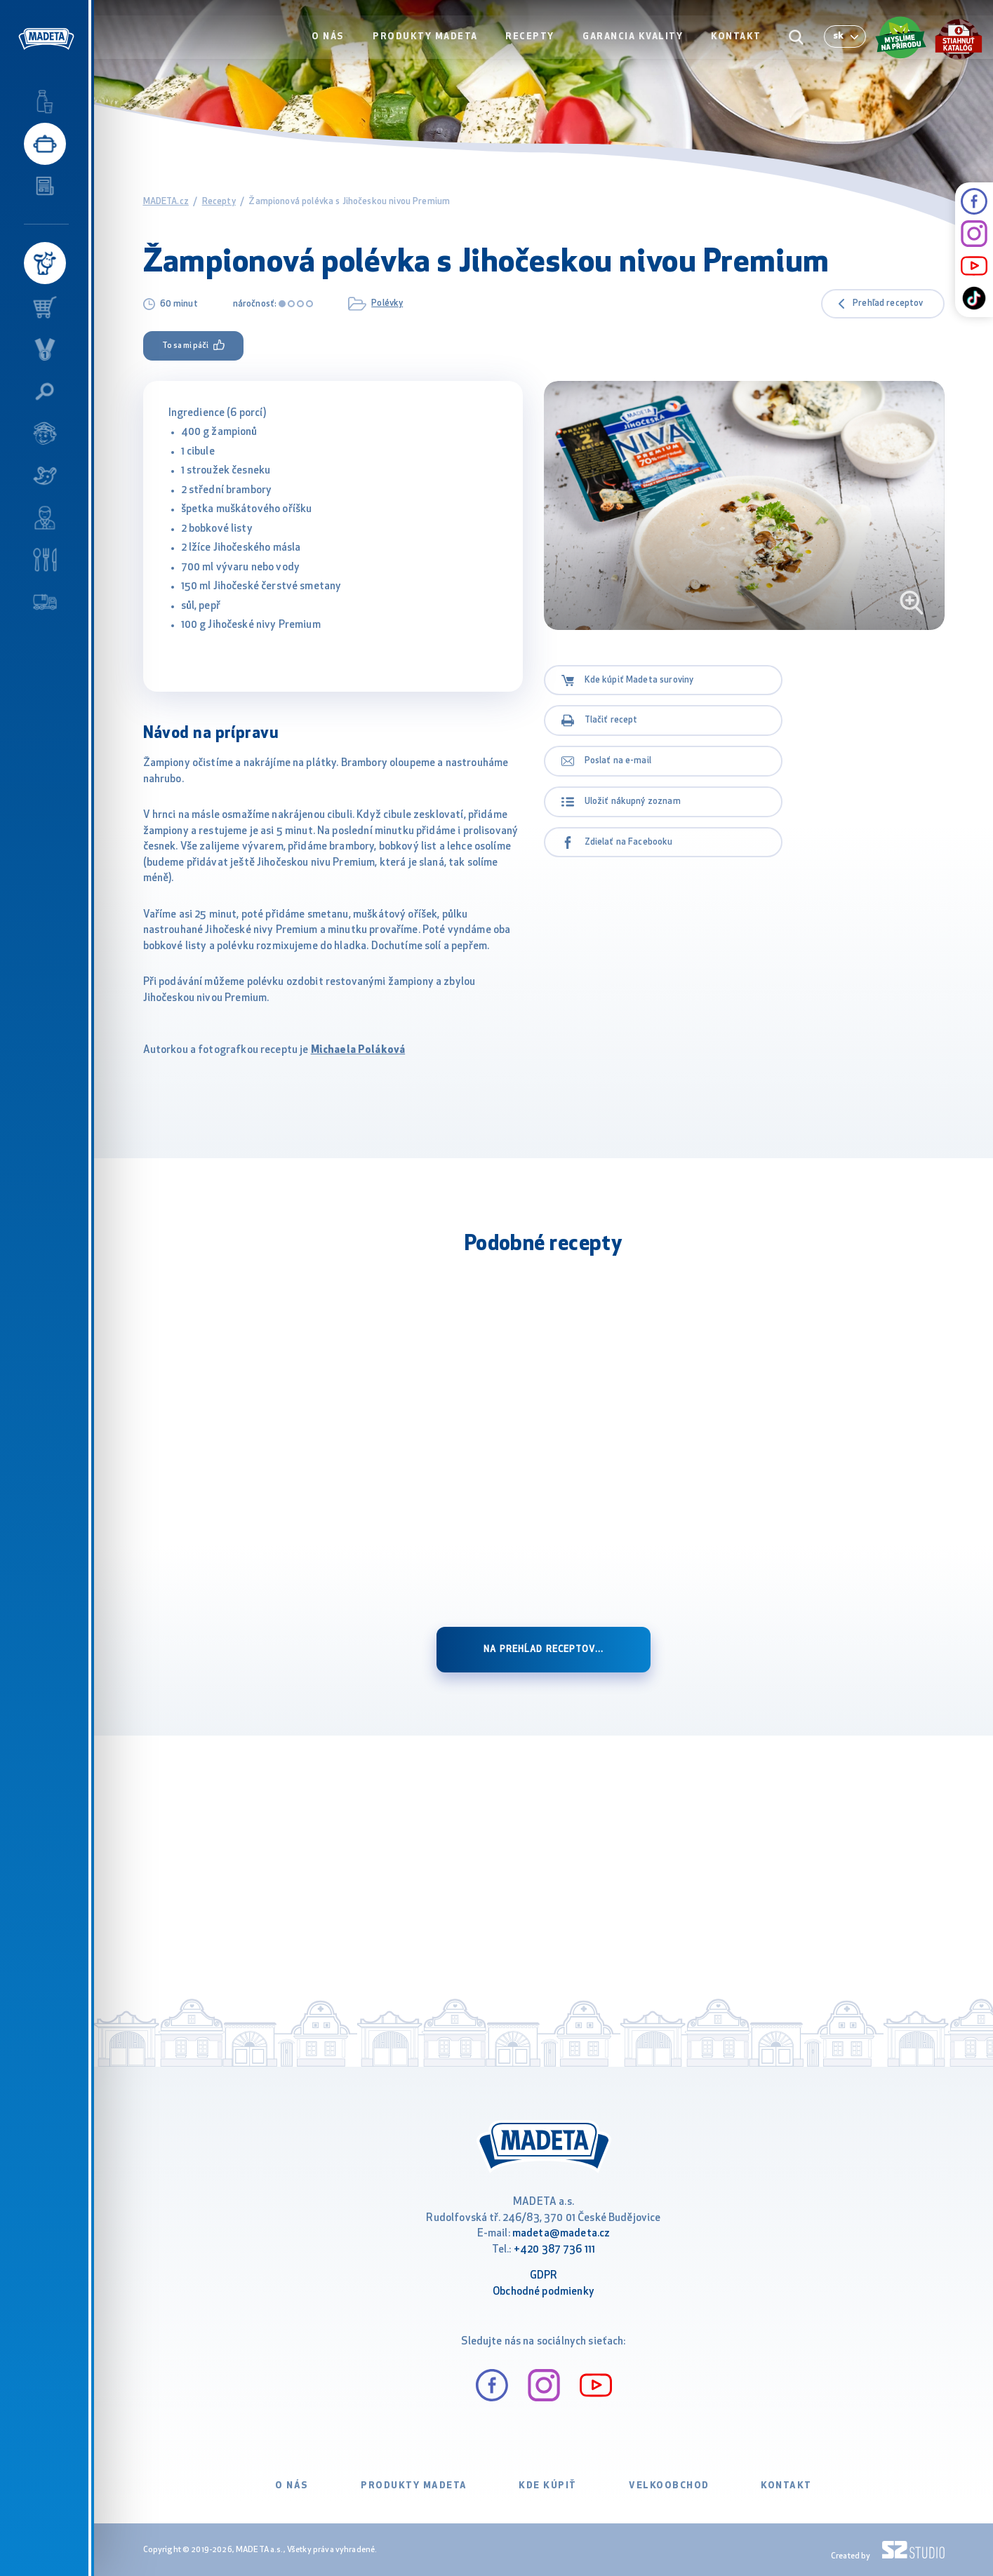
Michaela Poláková (358, 1050)
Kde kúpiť (548, 2485)
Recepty (532, 39)
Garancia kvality (634, 39)
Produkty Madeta (428, 39)
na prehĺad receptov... (544, 1649)
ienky (581, 2292)
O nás (331, 39)
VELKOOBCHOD (669, 2485)
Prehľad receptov (888, 304)
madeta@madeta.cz (561, 2234)
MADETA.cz (166, 201)
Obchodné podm (530, 2292)
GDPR (544, 2276)
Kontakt (737, 39)
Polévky (387, 303)
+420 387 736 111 (554, 2250)
